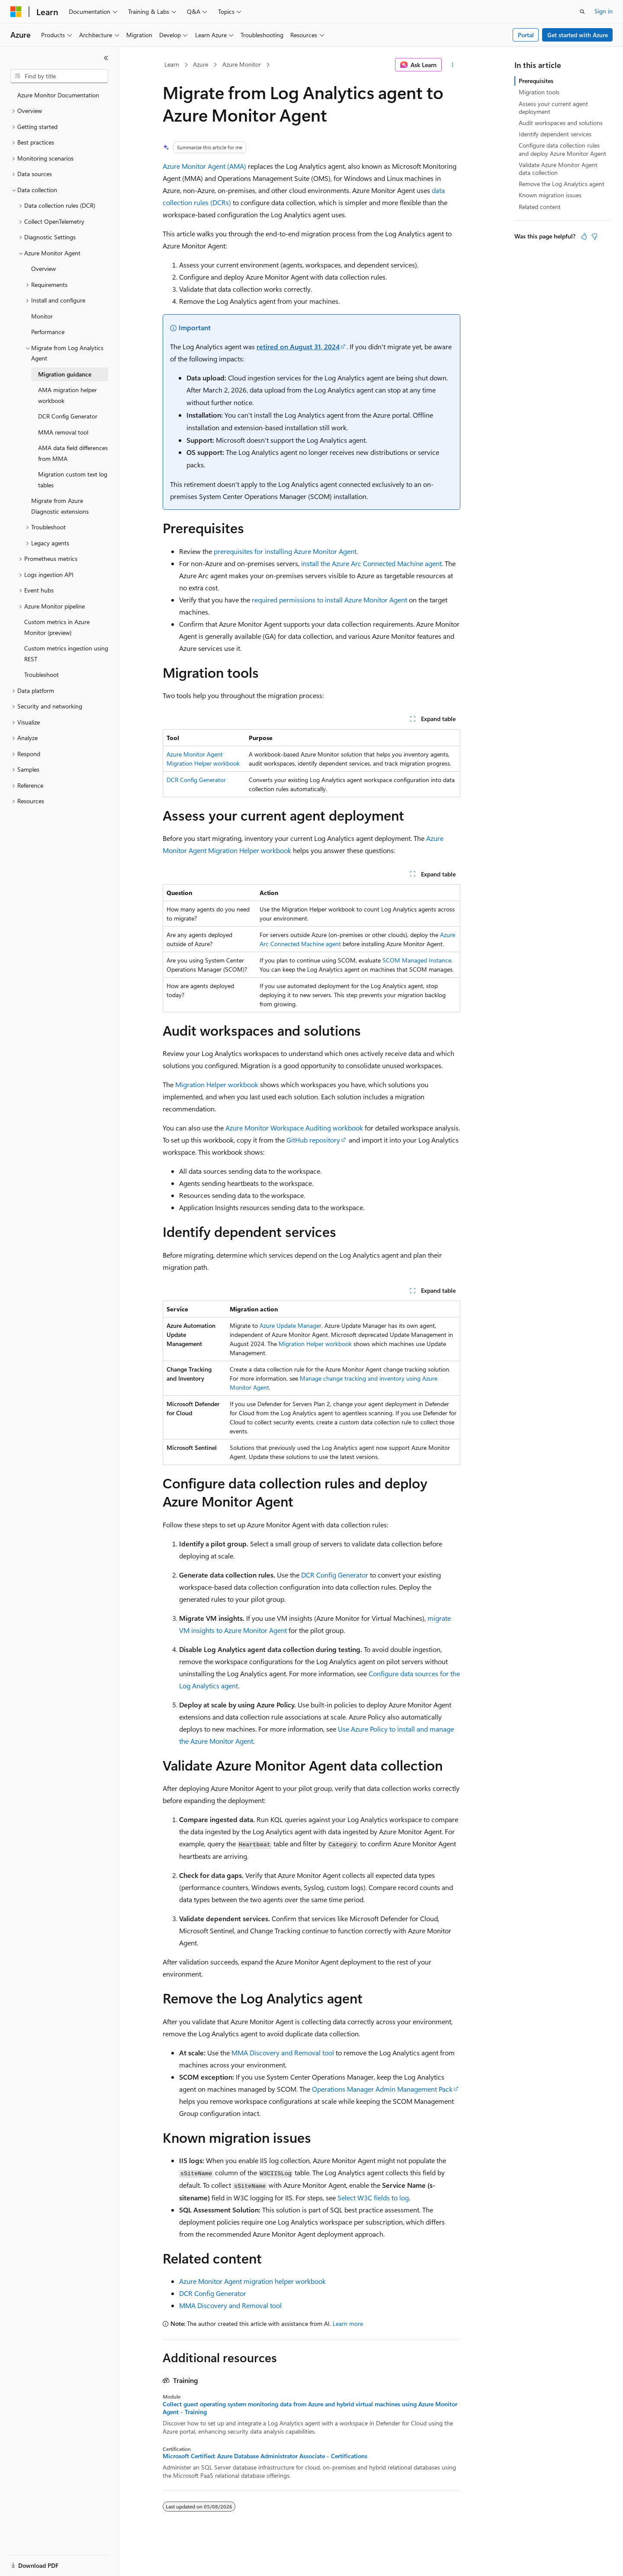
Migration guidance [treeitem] (64, 374)
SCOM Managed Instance (416, 960)
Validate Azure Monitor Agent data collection (558, 169)
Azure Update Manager (290, 1325)
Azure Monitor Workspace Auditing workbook (294, 1127)
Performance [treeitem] (47, 332)
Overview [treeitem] (43, 268)
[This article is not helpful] (594, 236)
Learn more (348, 2323)
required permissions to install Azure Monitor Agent (329, 599)
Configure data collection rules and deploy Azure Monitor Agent (562, 149)
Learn (171, 64)
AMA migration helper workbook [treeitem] (67, 395)
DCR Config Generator (196, 780)
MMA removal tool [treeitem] (63, 432)
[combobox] (59, 76)
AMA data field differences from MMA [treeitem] (73, 453)
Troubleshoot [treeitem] (41, 674)
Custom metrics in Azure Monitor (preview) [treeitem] (57, 627)
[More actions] (452, 65)
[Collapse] (106, 58)
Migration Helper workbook (216, 1084)
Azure (200, 64)
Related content (540, 207)
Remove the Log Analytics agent (561, 184)
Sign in (603, 11)
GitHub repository (313, 1139)
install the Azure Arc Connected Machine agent (371, 563)
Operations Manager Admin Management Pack (382, 2088)
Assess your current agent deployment (553, 108)
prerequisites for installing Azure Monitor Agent (285, 551)
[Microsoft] (16, 11)
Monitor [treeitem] (42, 316)
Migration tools (539, 92)
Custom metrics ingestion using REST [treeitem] (66, 653)
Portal (526, 35)
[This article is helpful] (584, 236)
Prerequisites (536, 81)
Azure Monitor (241, 64)
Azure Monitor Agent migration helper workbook (252, 2281)
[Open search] (582, 11)
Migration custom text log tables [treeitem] (72, 479)
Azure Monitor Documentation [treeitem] (58, 95)
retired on (298, 346)
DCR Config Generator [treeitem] (67, 416)
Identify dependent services (555, 134)
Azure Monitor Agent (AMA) (204, 166)
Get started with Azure (577, 35)
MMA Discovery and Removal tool (282, 2052)
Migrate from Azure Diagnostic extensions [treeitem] (60, 505)
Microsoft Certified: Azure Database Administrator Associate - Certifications (265, 2456)
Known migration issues (550, 195)
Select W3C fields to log (373, 2197)
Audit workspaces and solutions (561, 123)
